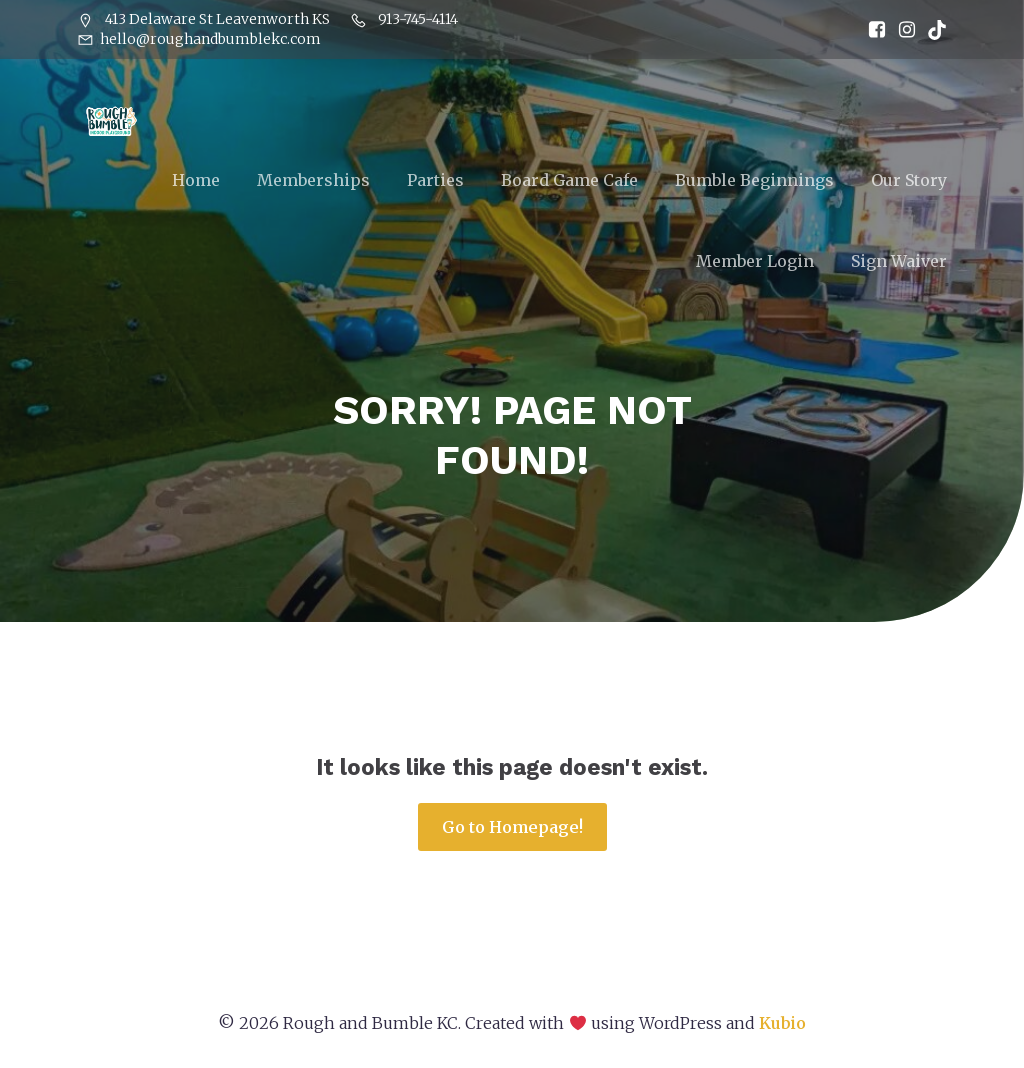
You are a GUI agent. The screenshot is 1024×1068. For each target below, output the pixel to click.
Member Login (755, 262)
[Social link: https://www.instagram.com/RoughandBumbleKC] (902, 30)
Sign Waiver (899, 262)
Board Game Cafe (569, 181)
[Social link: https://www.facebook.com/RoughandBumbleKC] (872, 30)
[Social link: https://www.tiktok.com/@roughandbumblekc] (932, 30)
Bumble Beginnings (754, 181)
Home (196, 181)
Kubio (782, 1026)
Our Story (909, 181)
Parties (435, 181)
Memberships (313, 181)
